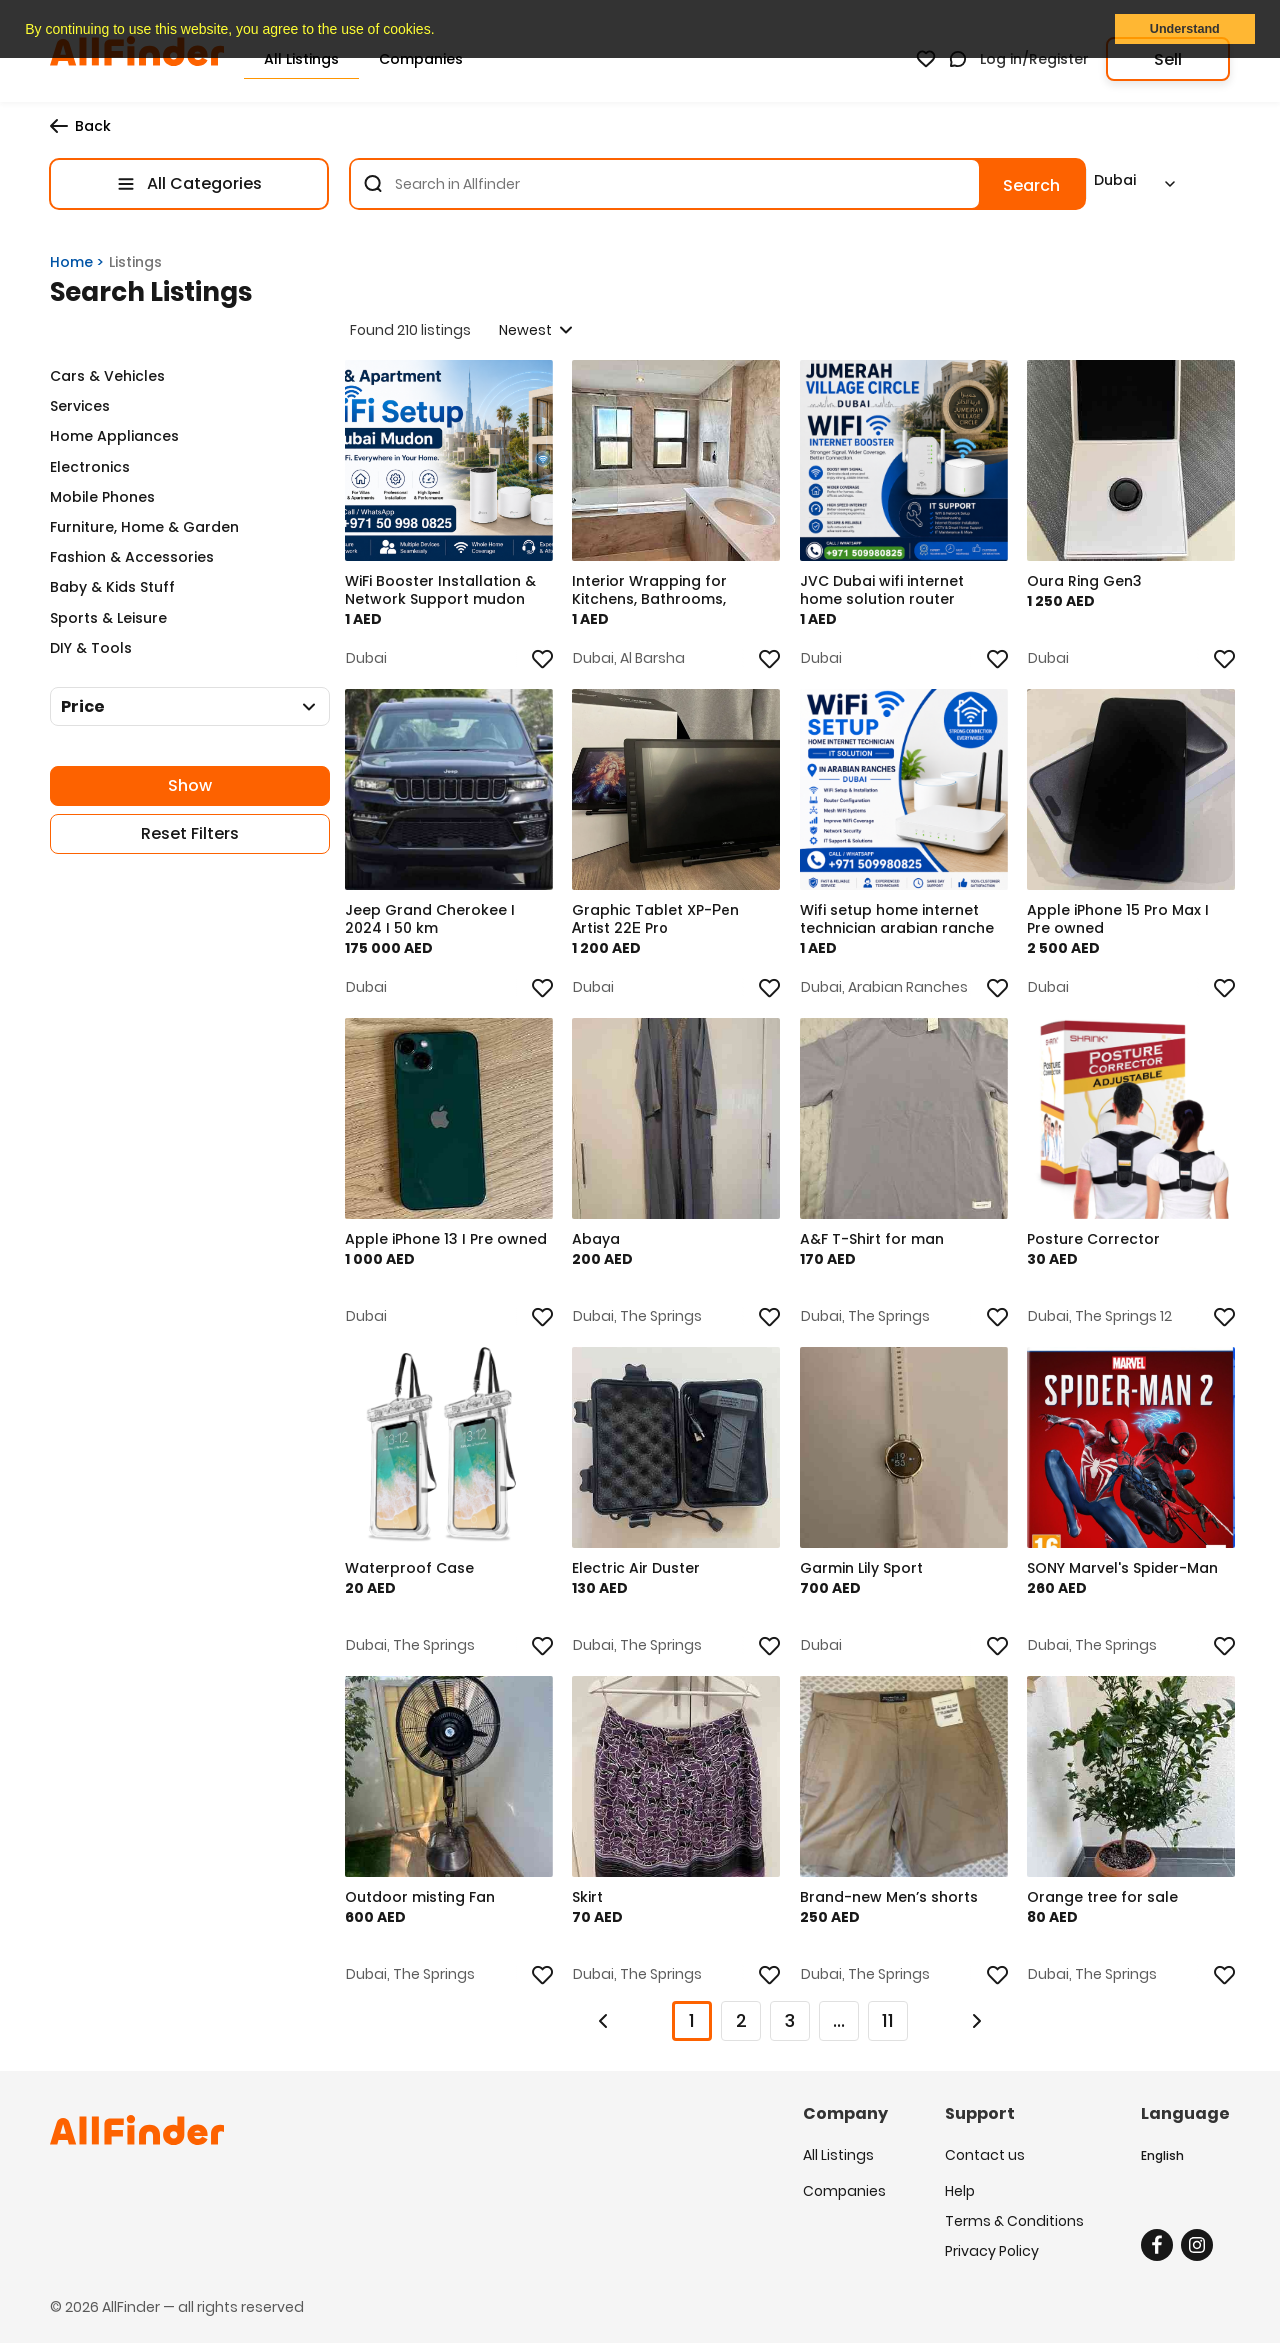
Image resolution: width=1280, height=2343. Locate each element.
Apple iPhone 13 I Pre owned (422, 1252)
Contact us (985, 2156)
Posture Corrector (1097, 1243)
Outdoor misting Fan (423, 1901)
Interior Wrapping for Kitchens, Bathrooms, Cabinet (653, 594)
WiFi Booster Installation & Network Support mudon (443, 594)
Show (190, 785)
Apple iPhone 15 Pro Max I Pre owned (1122, 923)
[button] (441, 31)
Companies (844, 2186)
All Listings (838, 2156)
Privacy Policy (992, 2246)
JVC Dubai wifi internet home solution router (885, 594)
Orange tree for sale (1106, 1901)
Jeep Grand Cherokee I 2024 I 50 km (433, 923)
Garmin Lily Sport (864, 1572)
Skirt (591, 1901)
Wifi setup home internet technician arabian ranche (900, 923)
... (839, 2020)
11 (888, 2020)
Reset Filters (190, 833)
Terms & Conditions (1014, 2216)
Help (960, 2186)
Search (1031, 185)
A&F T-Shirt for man (875, 1243)
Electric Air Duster (640, 1572)
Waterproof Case (412, 1572)
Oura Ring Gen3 (1088, 585)
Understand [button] (1185, 29)
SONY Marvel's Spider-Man (1126, 1572)
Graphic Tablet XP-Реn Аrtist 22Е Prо (659, 923)
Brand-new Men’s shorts (892, 1901)
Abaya (600, 1243)
